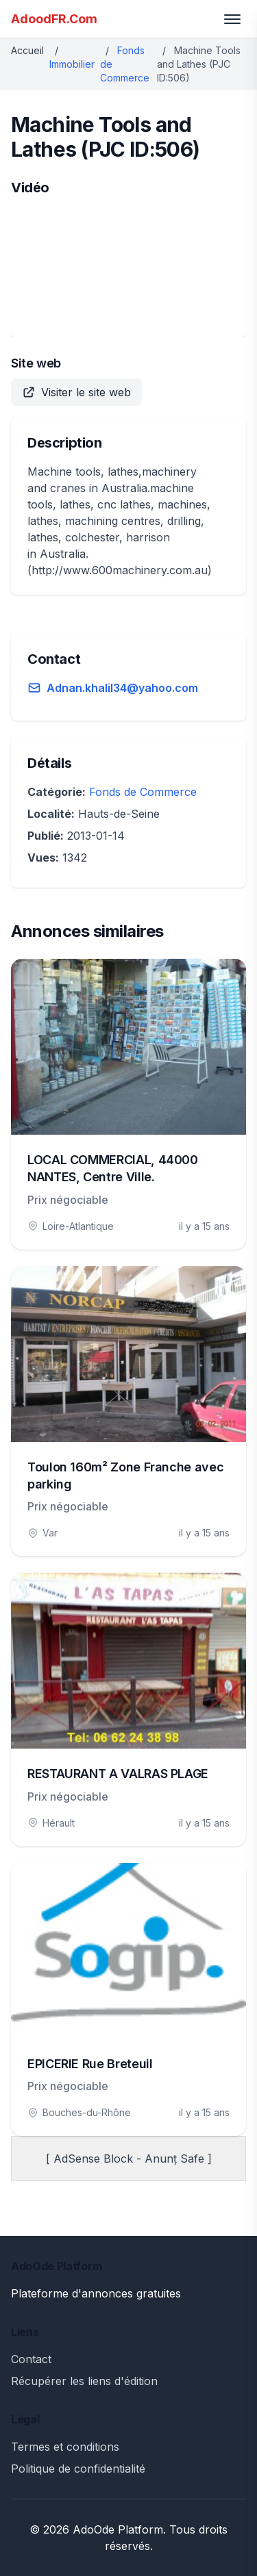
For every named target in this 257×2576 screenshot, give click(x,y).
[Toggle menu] (232, 19)
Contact (31, 2359)
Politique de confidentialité (78, 2468)
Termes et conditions (65, 2446)
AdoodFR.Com (54, 19)
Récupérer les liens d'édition (84, 2381)
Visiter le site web (76, 392)
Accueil (27, 50)
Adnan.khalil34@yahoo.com (122, 688)
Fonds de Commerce (143, 792)
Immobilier (72, 64)
